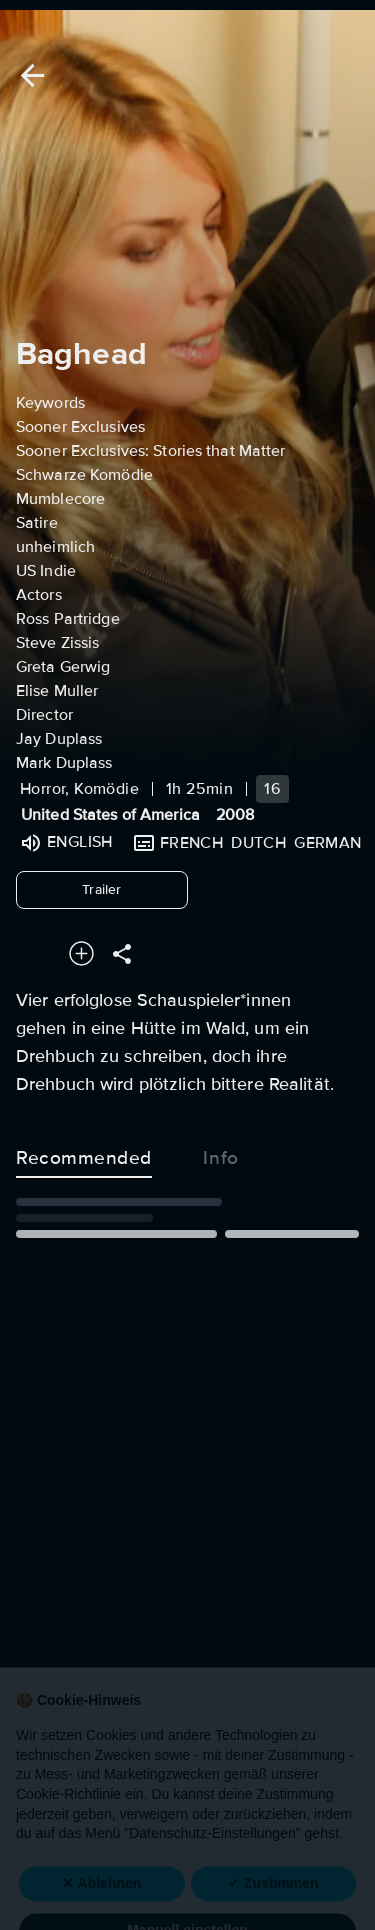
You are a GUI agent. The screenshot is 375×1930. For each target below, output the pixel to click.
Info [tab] (221, 1154)
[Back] (29, 75)
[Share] (122, 953)
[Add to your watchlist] (81, 953)
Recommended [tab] (84, 1154)
